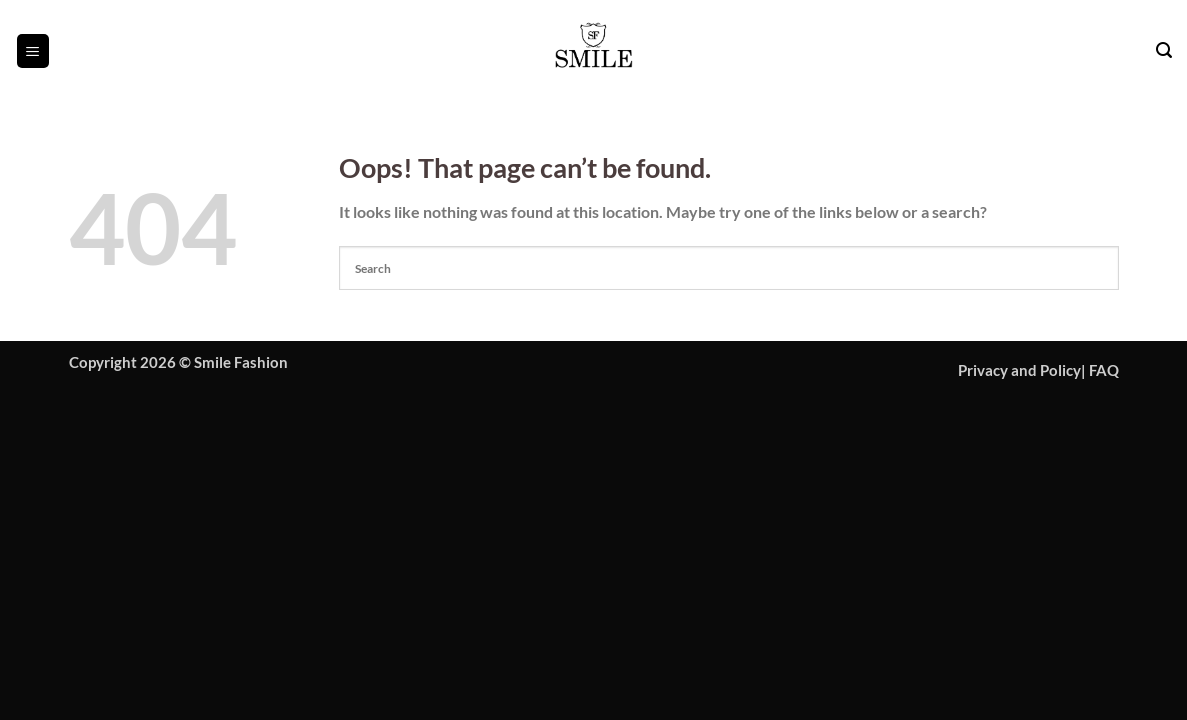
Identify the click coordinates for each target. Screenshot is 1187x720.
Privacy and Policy (1019, 370)
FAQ (1104, 370)
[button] (33, 50)
